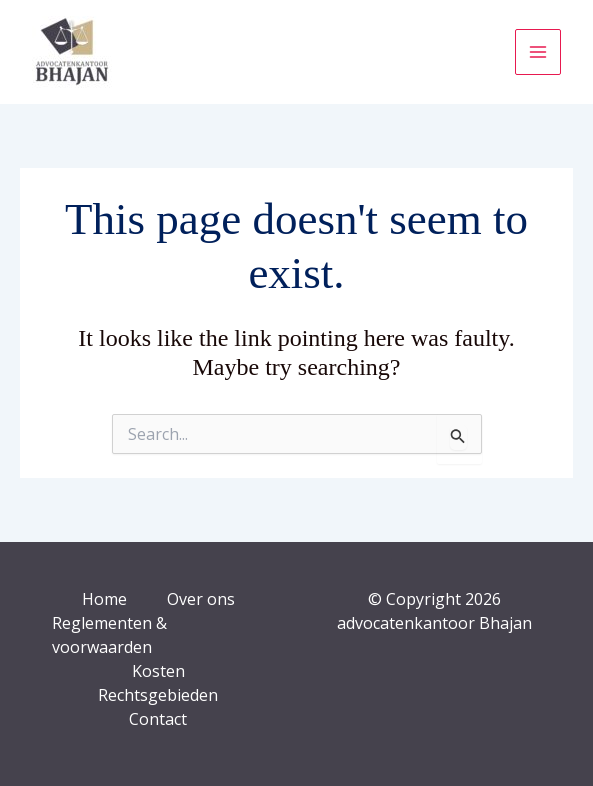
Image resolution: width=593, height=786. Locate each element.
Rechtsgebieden (158, 695)
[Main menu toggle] (538, 52)
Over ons (201, 599)
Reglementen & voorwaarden (109, 635)
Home (104, 599)
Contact (158, 719)
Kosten (158, 671)
